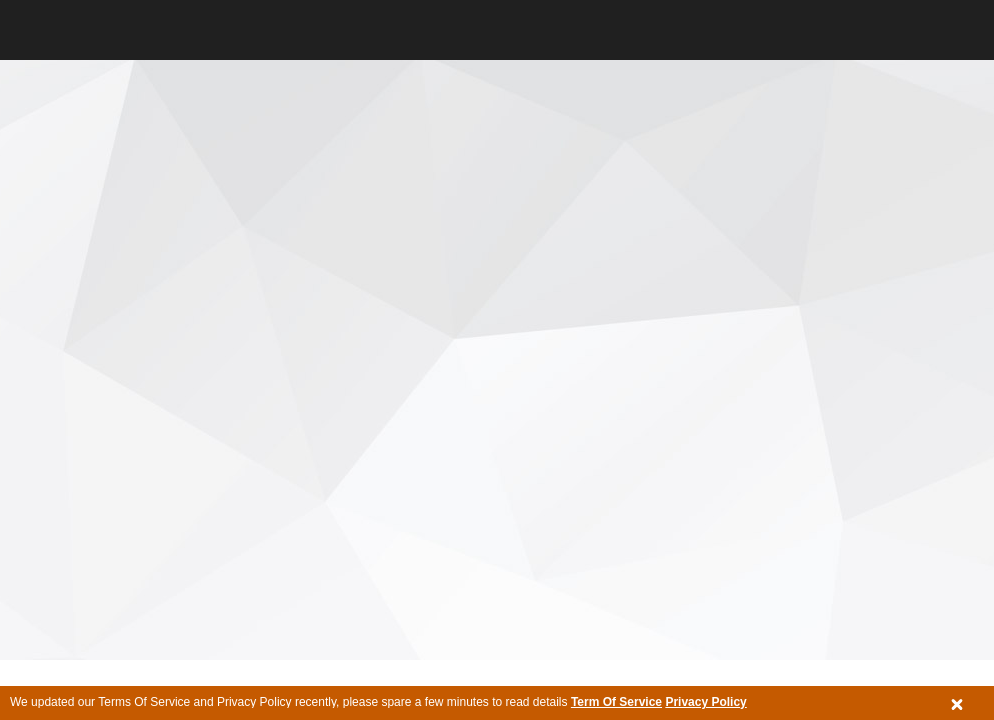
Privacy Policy (705, 702)
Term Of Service (616, 702)
